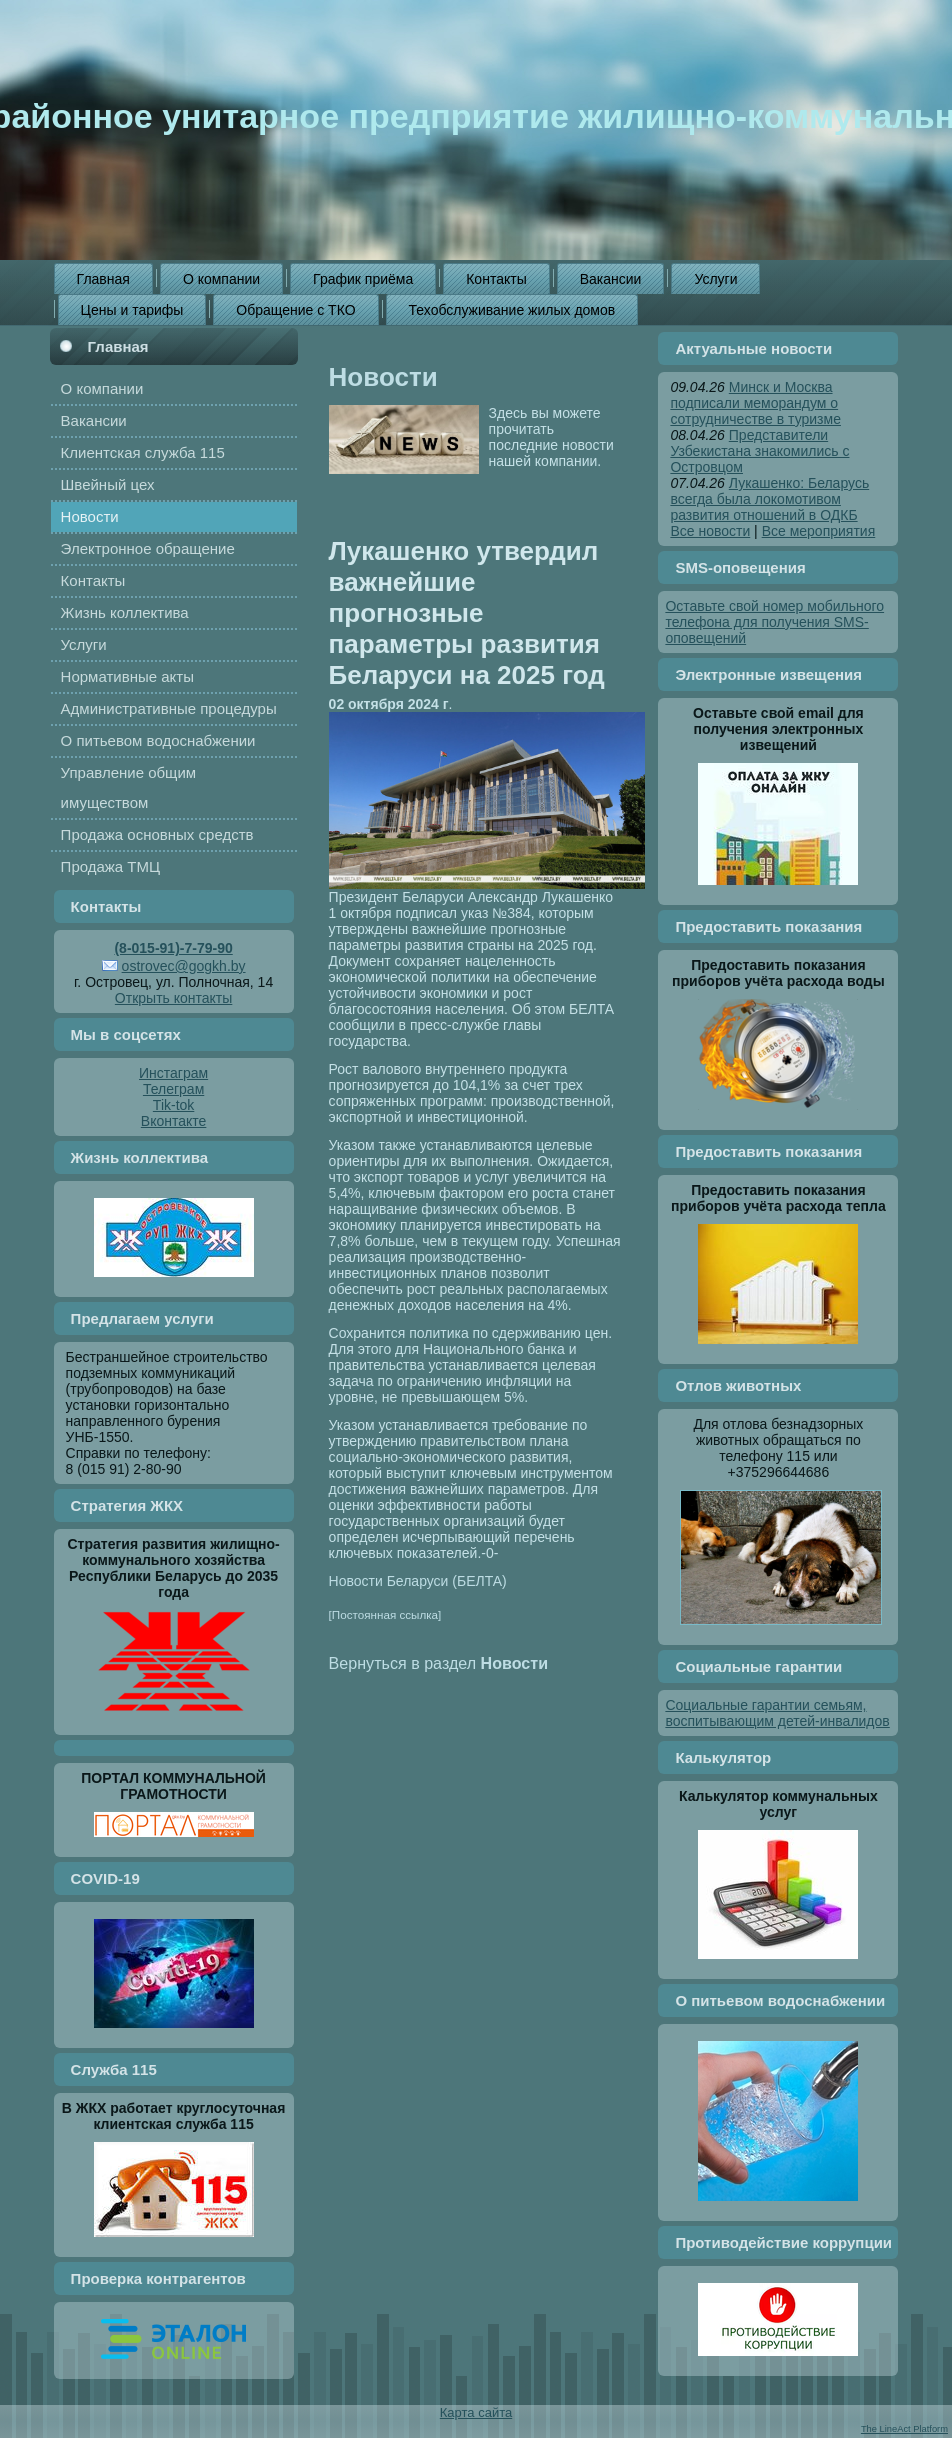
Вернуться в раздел (438, 1663)
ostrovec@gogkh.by (184, 966)
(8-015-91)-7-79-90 (173, 948)
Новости (383, 377)
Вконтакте (174, 1121)
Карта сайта (476, 2412)
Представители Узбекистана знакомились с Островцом (759, 451)
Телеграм (173, 1089)
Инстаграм (173, 1073)
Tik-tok (173, 1105)
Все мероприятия (819, 531)
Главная (118, 346)
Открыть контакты (173, 998)
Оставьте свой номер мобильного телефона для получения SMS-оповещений (774, 622)
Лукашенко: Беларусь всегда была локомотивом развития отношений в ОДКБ (769, 499)
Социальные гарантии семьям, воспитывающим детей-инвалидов (777, 1713)
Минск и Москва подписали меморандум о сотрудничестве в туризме (755, 403)
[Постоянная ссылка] (385, 1614)
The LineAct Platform (904, 2429)
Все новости (710, 531)
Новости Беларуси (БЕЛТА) (418, 1581)
